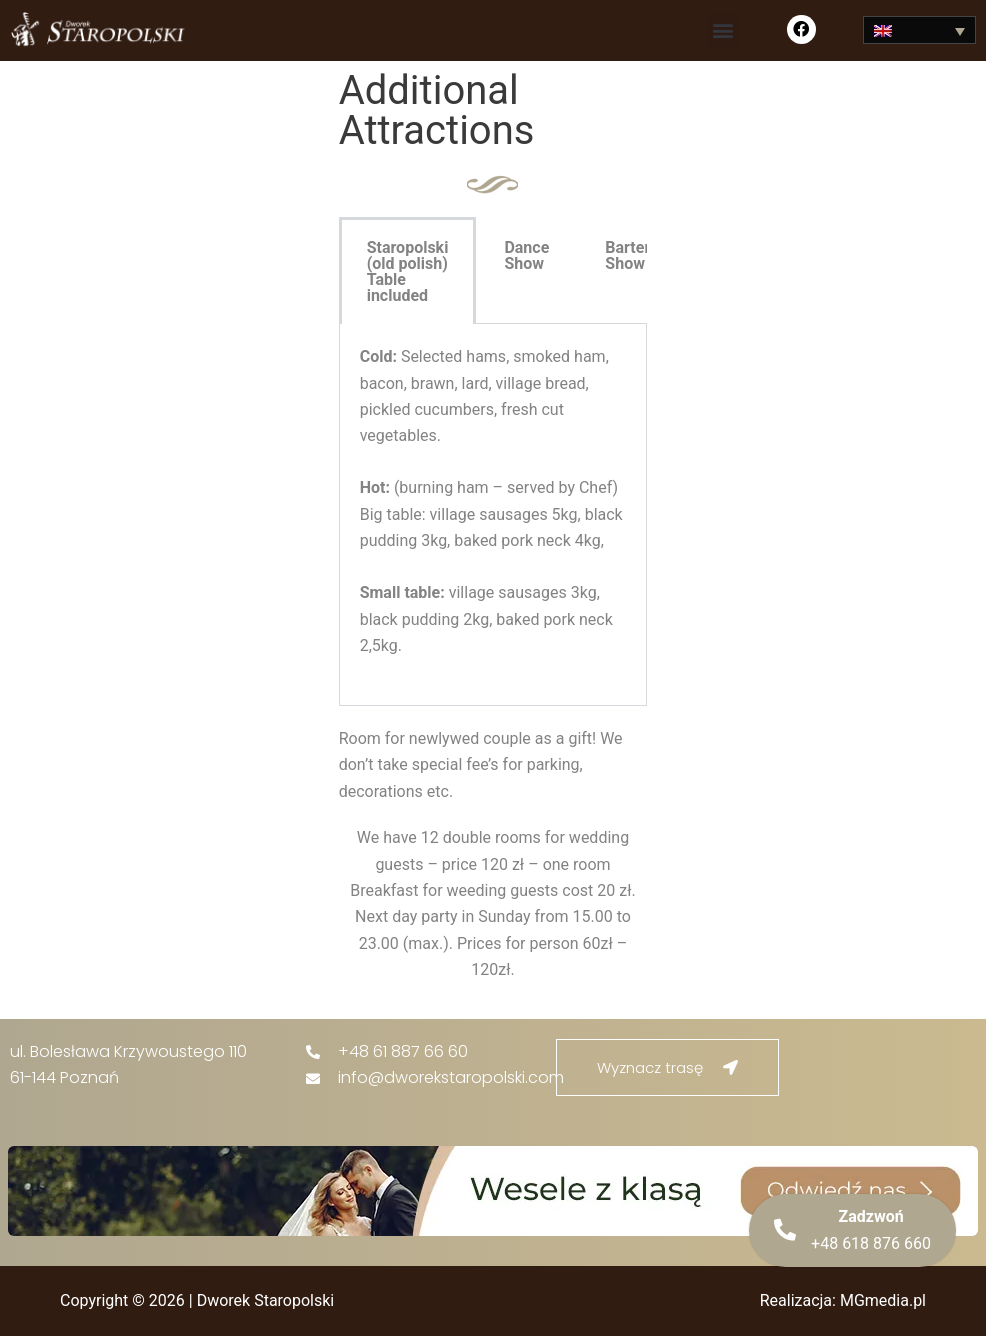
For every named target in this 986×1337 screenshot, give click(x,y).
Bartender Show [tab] (641, 255)
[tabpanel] (493, 515)
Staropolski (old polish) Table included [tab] (408, 271)
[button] (722, 30)
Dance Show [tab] (526, 255)
